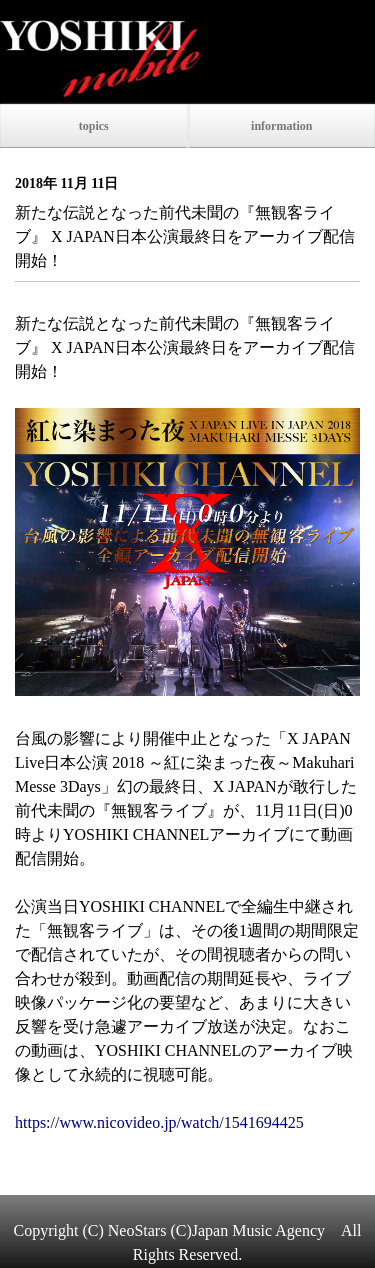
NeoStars (137, 1230)
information (281, 126)
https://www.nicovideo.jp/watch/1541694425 (159, 1122)
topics (94, 126)
